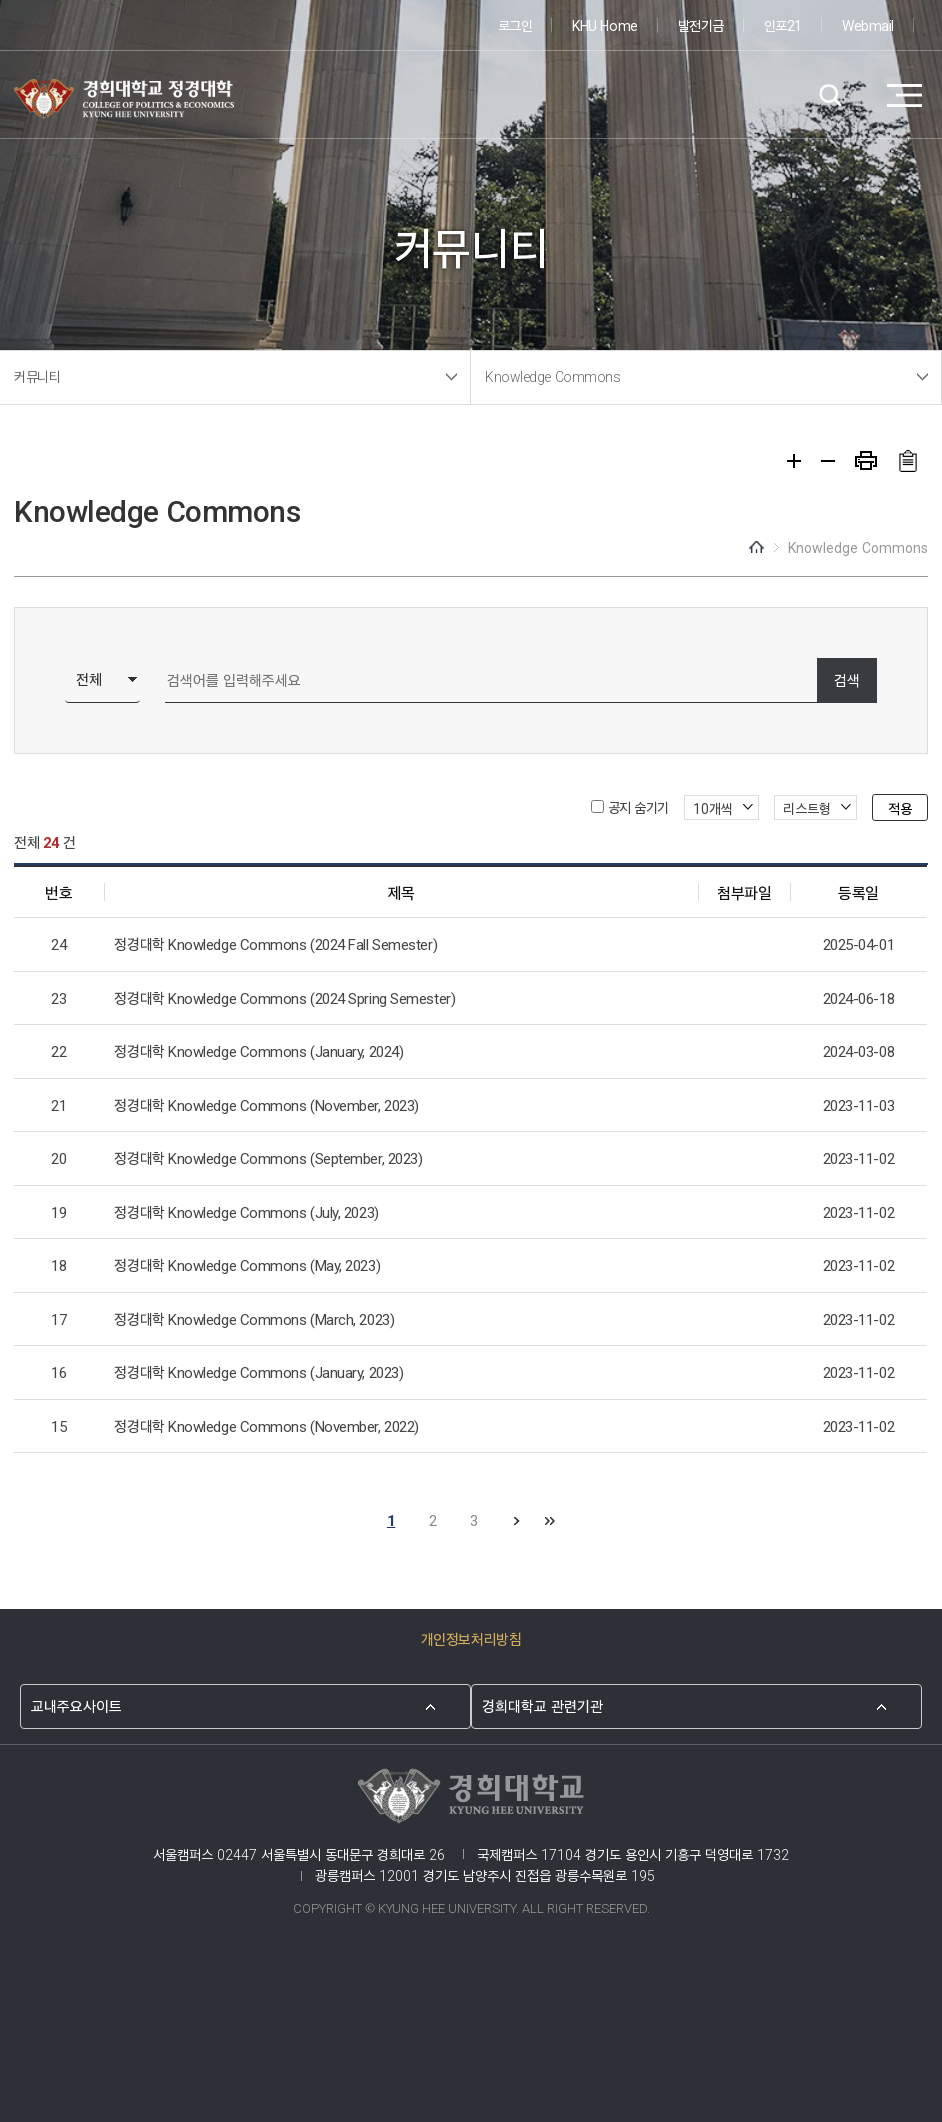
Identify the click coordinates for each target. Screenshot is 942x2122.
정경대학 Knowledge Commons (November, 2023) (266, 1104)
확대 (794, 461)
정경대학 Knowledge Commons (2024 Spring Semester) (284, 997)
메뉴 (904, 96)
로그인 (515, 24)
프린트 (866, 460)
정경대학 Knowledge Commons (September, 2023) (268, 1157)
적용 (900, 807)
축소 (828, 461)
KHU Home (604, 24)
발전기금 (701, 24)
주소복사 (907, 461)
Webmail (868, 24)
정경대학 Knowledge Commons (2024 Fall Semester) (275, 943)
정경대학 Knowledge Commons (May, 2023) (247, 1264)
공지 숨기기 (638, 806)
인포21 (783, 24)
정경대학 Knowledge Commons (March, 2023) (254, 1318)
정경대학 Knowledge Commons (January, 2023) (258, 1371)
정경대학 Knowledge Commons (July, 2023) (246, 1211)
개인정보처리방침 (471, 1638)
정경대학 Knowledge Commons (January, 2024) (258, 1050)
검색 (829, 96)
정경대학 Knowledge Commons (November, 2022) (266, 1425)
